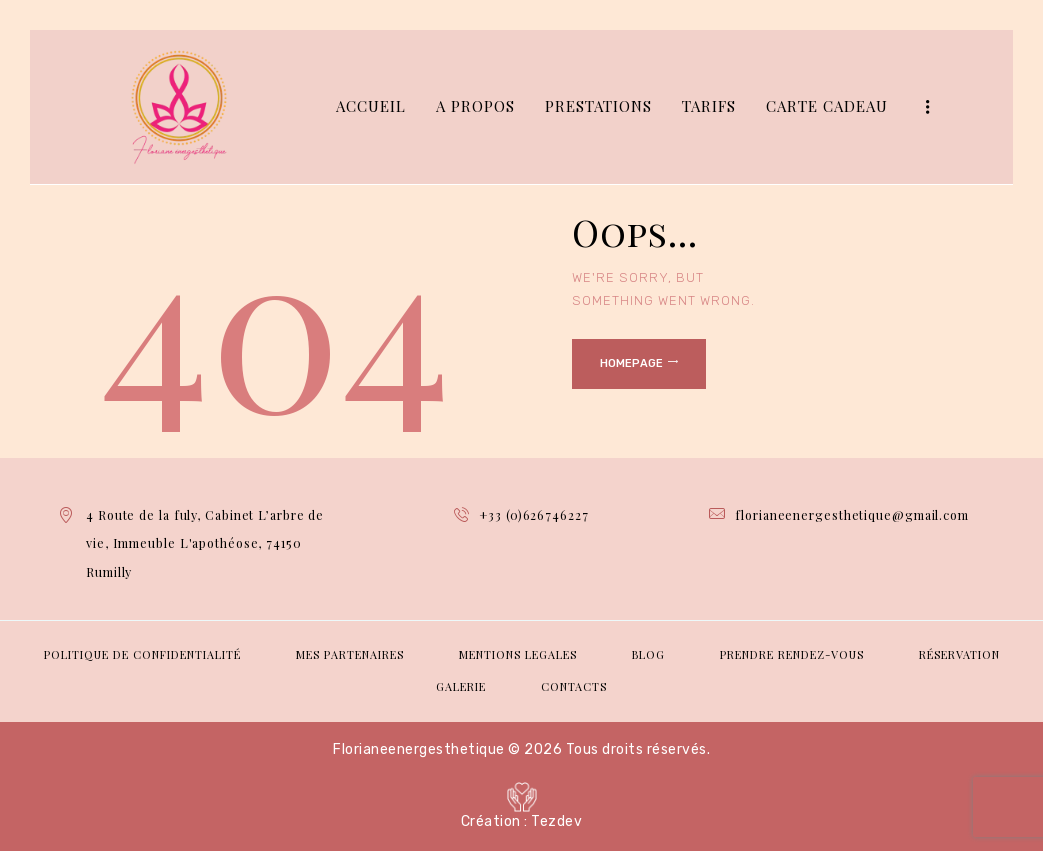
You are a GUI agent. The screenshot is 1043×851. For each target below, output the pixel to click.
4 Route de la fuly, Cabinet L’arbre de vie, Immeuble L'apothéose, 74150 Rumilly (211, 543)
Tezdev (556, 821)
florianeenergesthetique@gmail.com (852, 514)
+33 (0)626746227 (534, 514)
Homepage (631, 363)
